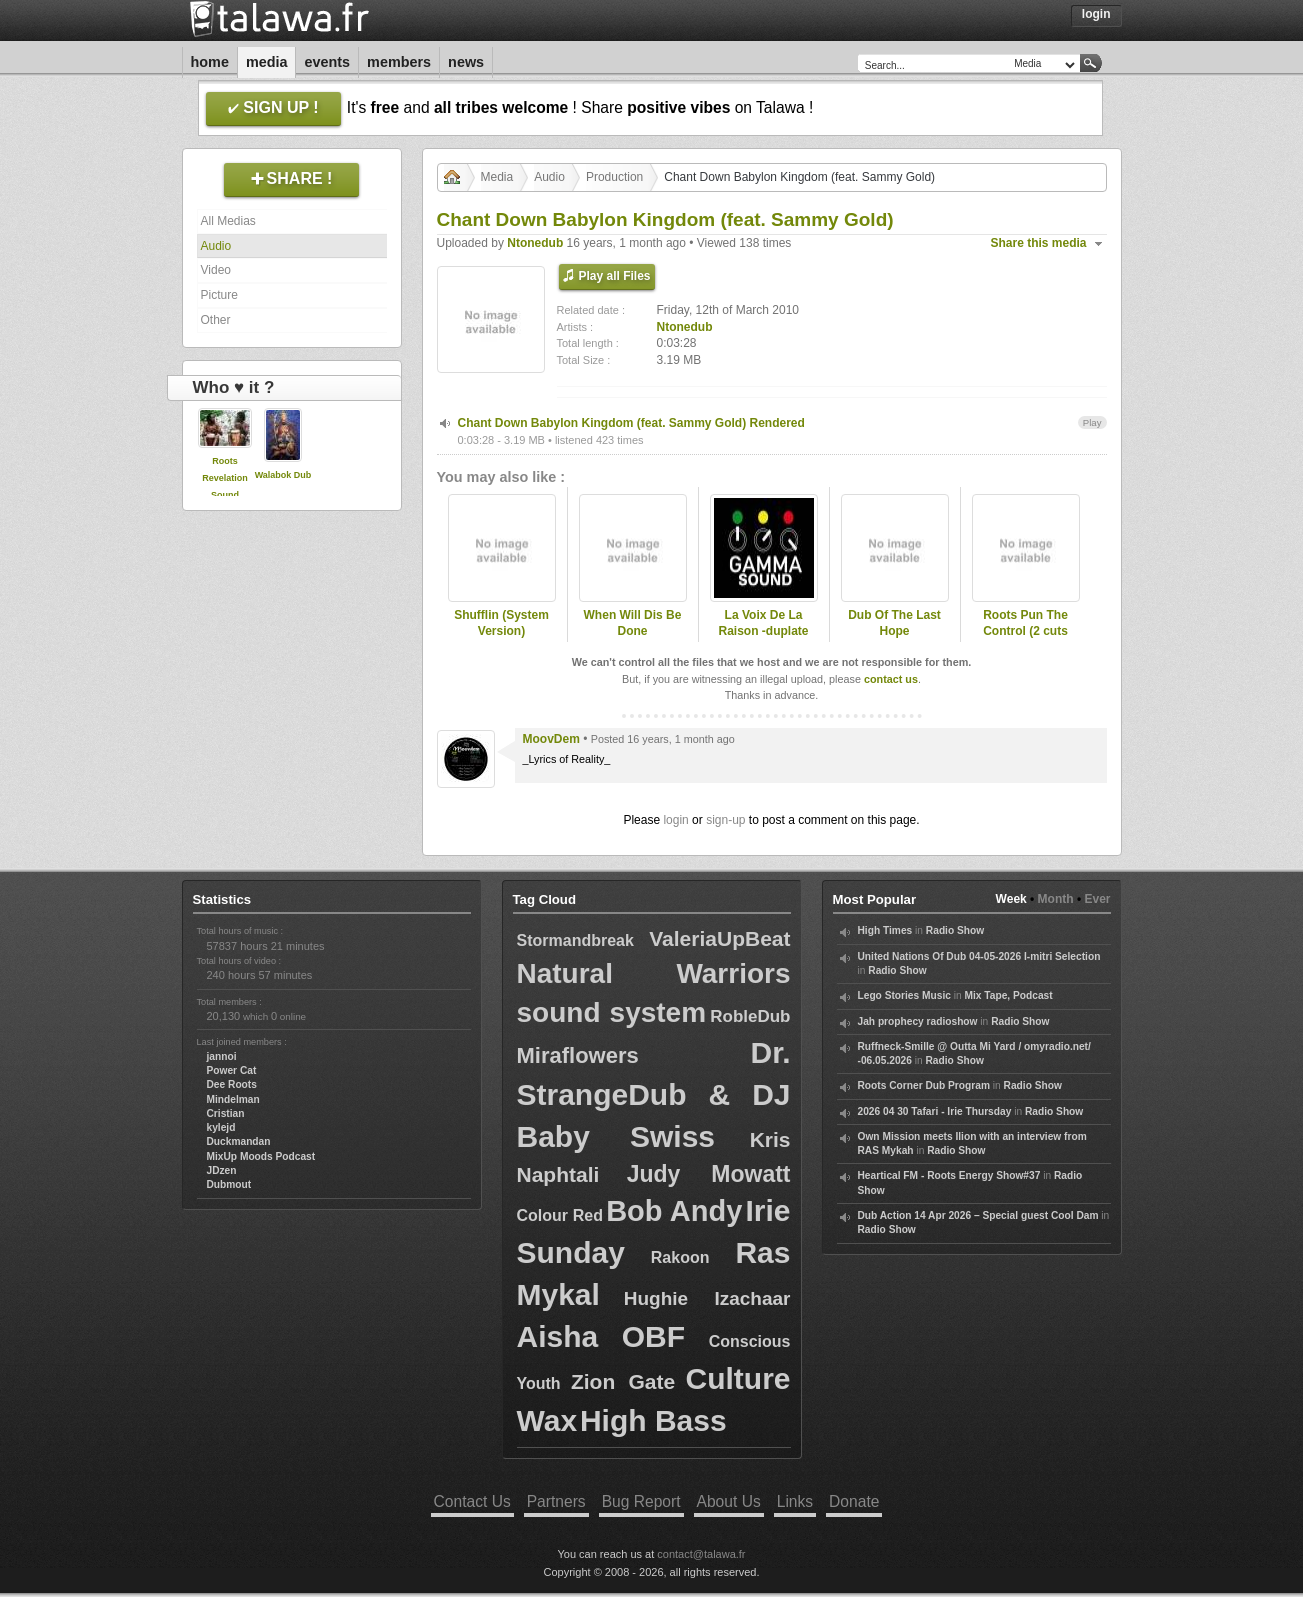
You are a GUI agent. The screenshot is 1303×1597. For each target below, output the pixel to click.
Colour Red (560, 1215)
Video (216, 270)
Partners (556, 1501)
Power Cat (232, 1070)
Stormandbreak (575, 940)
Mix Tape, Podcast (1009, 995)
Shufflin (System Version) (501, 623)
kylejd (221, 1127)
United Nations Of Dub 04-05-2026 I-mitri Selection (979, 956)
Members (399, 62)
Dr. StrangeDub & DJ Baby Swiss (654, 1094)
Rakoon (680, 1257)
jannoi (222, 1056)
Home (210, 62)
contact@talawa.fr (701, 1554)
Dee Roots (232, 1084)
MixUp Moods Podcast (261, 1156)
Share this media (1039, 243)
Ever (1097, 899)
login (675, 820)
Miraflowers (578, 1055)
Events (327, 62)
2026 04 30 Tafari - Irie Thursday (935, 1111)
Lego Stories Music (904, 995)
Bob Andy (674, 1211)
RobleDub (750, 1016)
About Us (729, 1501)
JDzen (222, 1170)
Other (216, 320)
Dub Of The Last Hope (894, 623)
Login (1096, 14)
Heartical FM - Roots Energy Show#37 (949, 1175)
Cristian (226, 1113)
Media (267, 62)
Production (614, 177)
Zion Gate (623, 1381)
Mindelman (233, 1099)
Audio (216, 246)
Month (1056, 899)
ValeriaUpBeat (719, 938)
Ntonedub (535, 243)
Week (1011, 899)
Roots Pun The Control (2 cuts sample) (1025, 632)
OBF (653, 1336)
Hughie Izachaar (707, 1298)
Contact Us (472, 1501)
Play (1092, 422)
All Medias (228, 221)
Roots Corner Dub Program (924, 1085)
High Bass (653, 1420)
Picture (219, 295)
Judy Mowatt (709, 1174)
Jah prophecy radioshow (918, 1021)
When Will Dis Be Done (633, 623)
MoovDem (551, 739)
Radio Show (955, 930)
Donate (854, 1501)
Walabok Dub (283, 475)
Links (795, 1501)
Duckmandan (239, 1141)
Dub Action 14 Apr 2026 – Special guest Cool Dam (978, 1215)
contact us (891, 679)
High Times (885, 930)
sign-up (725, 820)
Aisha (558, 1336)
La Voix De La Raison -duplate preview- (763, 632)
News (466, 62)
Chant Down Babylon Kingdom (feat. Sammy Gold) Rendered (631, 423)
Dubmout (229, 1184)
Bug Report (641, 1501)
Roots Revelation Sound (225, 478)
